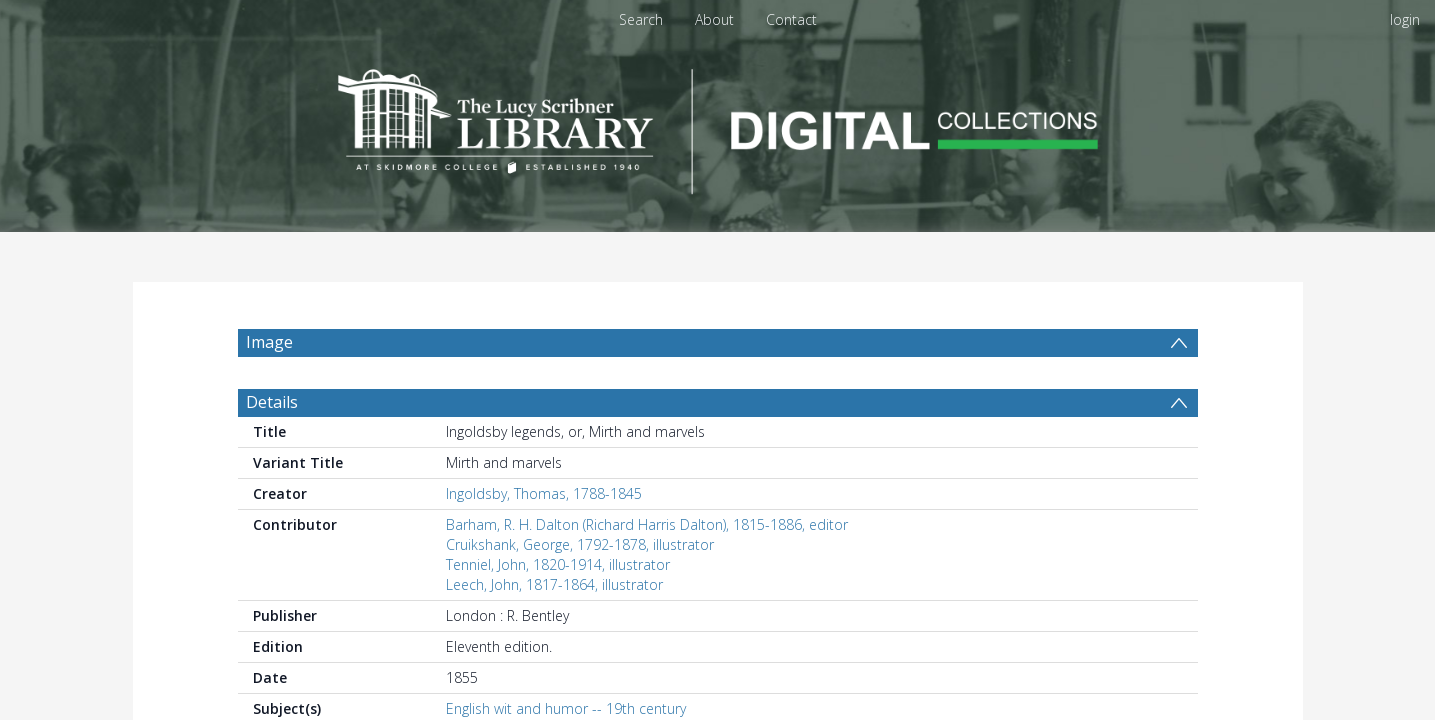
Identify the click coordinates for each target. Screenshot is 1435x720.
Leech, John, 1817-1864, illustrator (554, 584)
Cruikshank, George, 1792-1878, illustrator (580, 544)
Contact (791, 19)
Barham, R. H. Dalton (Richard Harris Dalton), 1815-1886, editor (647, 524)
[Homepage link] (718, 126)
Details (272, 402)
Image (269, 342)
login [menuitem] (1405, 19)
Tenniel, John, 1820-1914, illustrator (558, 564)
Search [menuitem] (641, 19)
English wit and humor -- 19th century (566, 708)
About (714, 19)
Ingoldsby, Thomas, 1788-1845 (544, 493)
